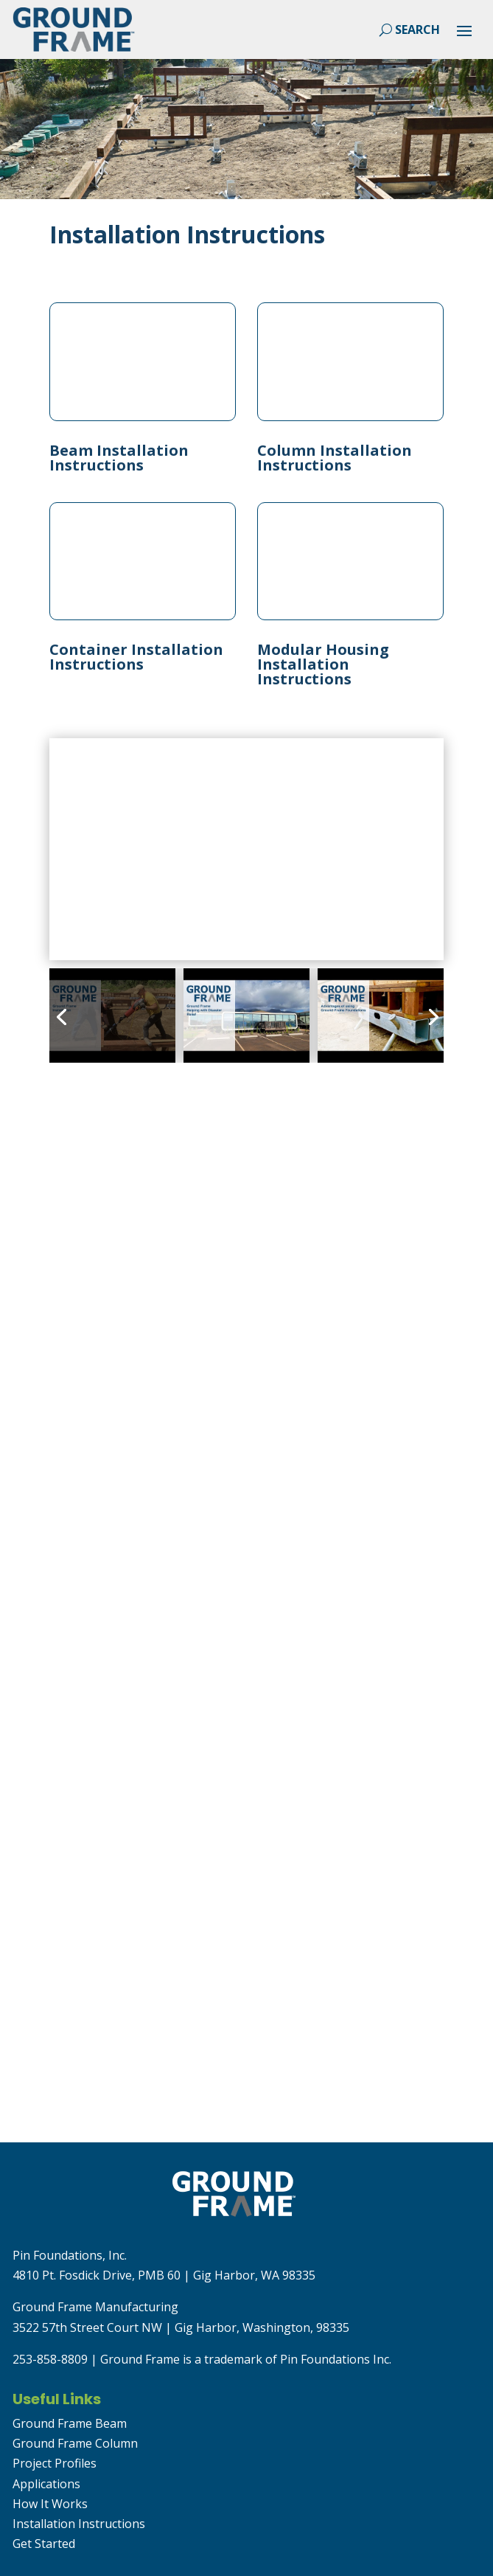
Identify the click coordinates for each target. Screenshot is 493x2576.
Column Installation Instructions (334, 457)
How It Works (50, 2504)
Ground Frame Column (75, 2443)
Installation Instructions (79, 2524)
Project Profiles (55, 2463)
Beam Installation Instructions (119, 457)
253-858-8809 (50, 2359)
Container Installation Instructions (136, 656)
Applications (46, 2484)
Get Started (44, 2543)
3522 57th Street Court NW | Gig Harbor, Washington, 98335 (181, 2327)
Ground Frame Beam (70, 2423)
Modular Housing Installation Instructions (323, 664)
